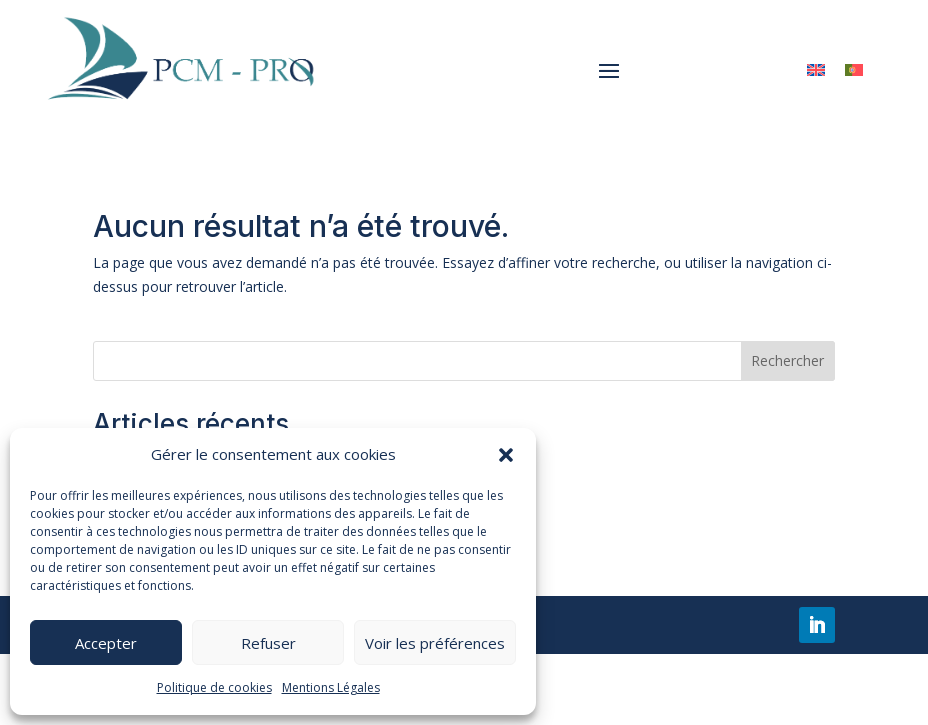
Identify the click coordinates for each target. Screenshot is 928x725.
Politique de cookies (214, 687)
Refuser (268, 643)
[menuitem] (816, 69)
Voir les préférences (435, 643)
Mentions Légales (331, 687)
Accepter (106, 643)
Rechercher (787, 360)
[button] (506, 455)
